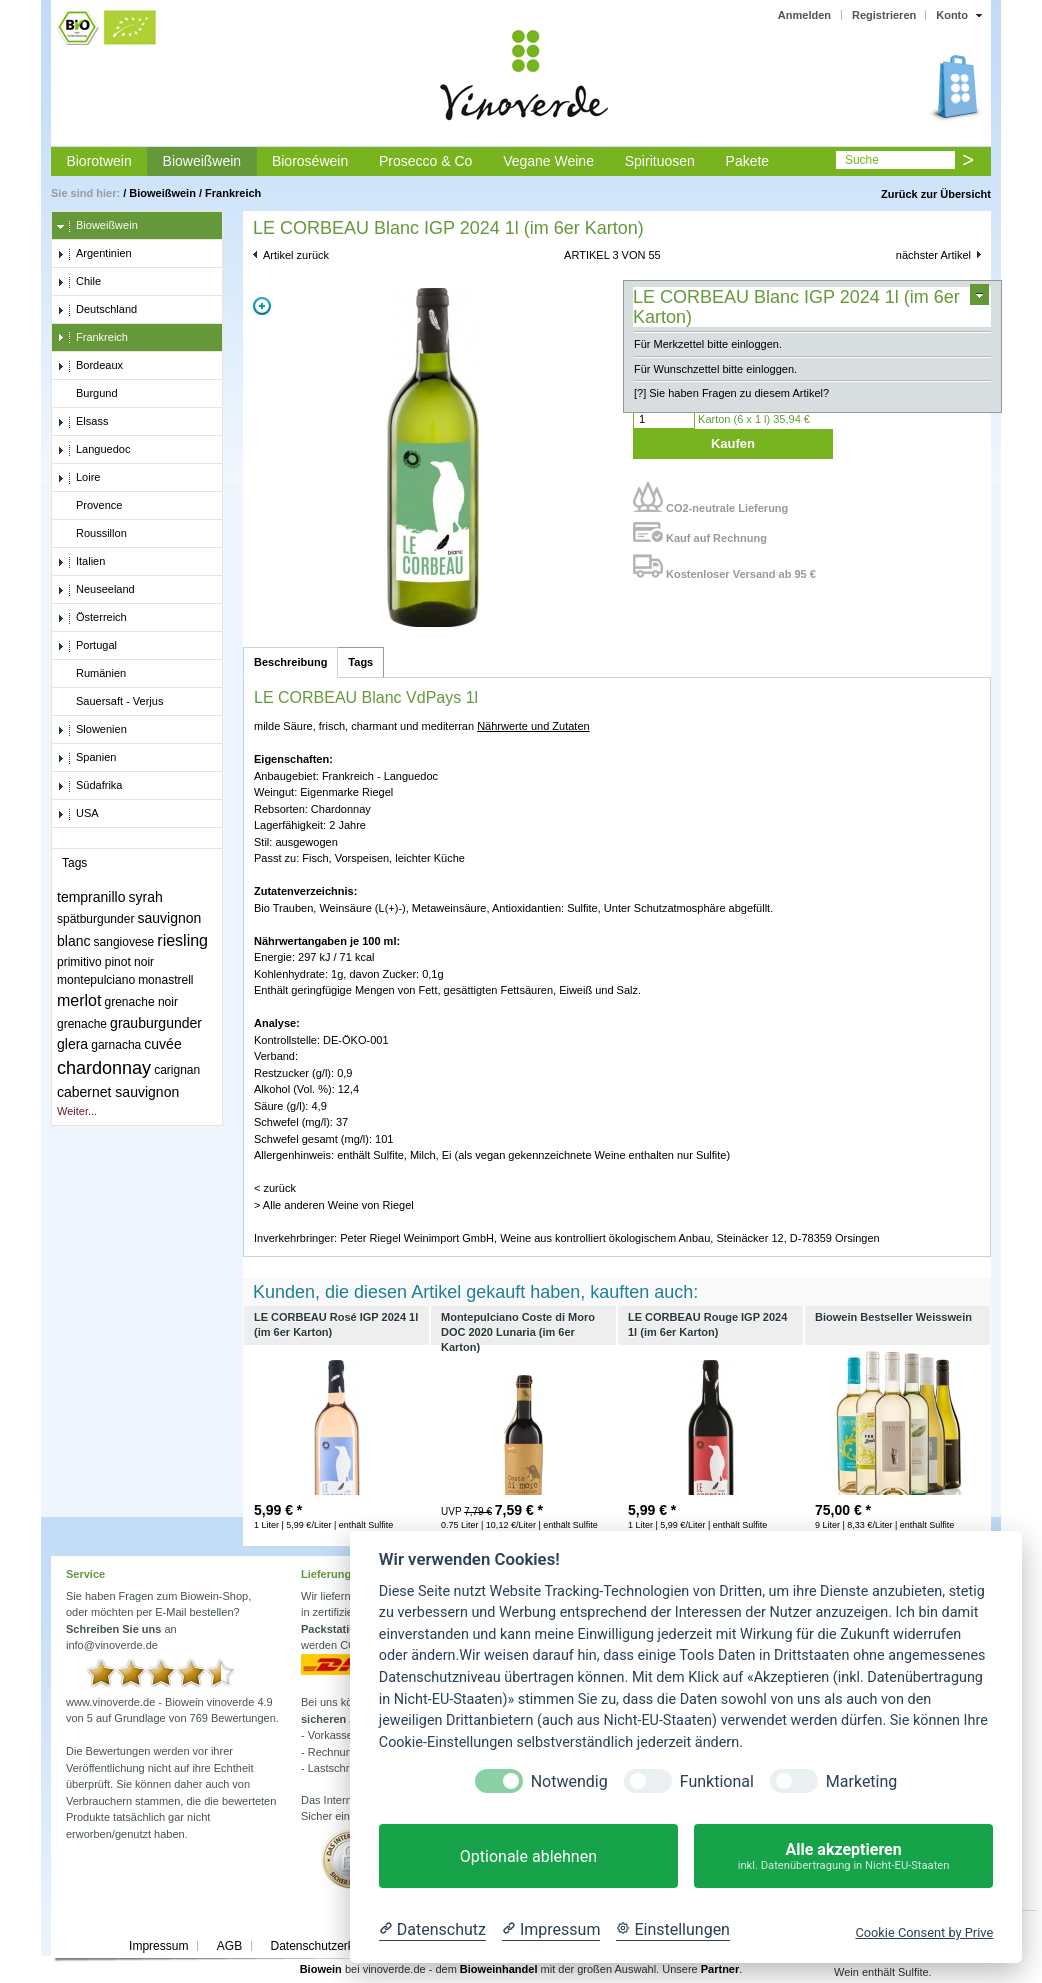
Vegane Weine (548, 161)
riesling (182, 940)
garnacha (116, 1045)
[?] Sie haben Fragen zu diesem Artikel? (731, 393)
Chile (79, 282)
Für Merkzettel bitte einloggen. (708, 344)
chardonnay (104, 1068)
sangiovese (124, 942)
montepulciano (96, 980)
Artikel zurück (296, 255)
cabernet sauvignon (118, 1092)
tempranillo (91, 897)
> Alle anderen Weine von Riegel (334, 1205)
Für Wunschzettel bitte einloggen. (715, 369)
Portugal (87, 646)
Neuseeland (96, 590)
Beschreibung (290, 662)
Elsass (82, 422)
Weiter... (77, 1111)
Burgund (87, 394)
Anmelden (804, 15)
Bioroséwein (310, 161)
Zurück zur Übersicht (936, 194)
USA (78, 814)
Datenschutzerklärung (328, 1946)
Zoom (262, 306)
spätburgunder (95, 919)
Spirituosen (660, 161)
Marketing (861, 1781)
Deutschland (97, 310)
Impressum (158, 1946)
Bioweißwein (202, 161)
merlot (79, 1000)
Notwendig (569, 1781)
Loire (78, 478)
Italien (81, 562)
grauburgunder (156, 1023)
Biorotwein (98, 161)
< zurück (275, 1188)
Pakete (748, 161)
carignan (177, 1070)
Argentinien (94, 254)
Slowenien (92, 730)
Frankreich (233, 193)
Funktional (717, 1781)
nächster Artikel (933, 255)
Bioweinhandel (499, 1969)
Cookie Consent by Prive (924, 1932)
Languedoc (93, 450)
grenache (82, 1024)
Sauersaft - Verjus (110, 702)
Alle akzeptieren (843, 1856)
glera (72, 1044)
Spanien (86, 758)
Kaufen (733, 443)
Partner (720, 1969)
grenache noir (141, 1002)
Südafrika (89, 786)
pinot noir (129, 962)
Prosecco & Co (425, 161)
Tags (360, 662)
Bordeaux (90, 366)
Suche (862, 160)
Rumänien (91, 674)
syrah (146, 897)
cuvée (162, 1044)
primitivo (79, 962)
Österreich (92, 618)
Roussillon (92, 534)
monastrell (165, 980)
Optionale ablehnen (528, 1856)
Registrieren (884, 15)
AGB (229, 1946)
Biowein (321, 1969)
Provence (89, 506)
